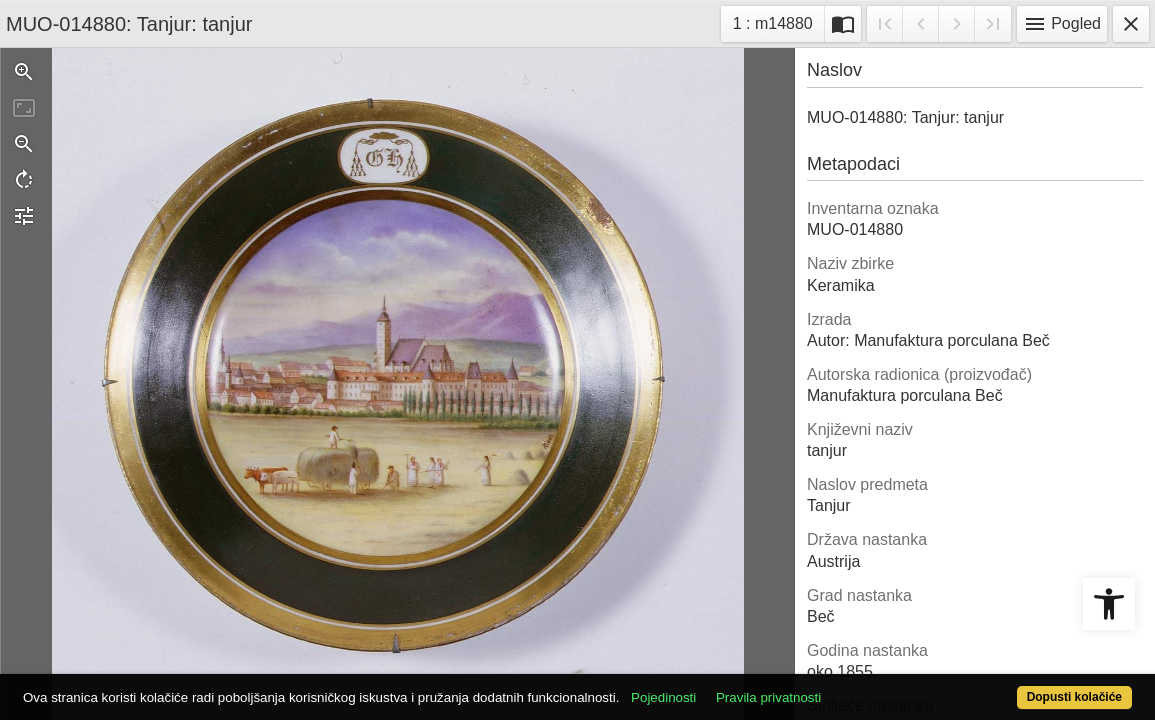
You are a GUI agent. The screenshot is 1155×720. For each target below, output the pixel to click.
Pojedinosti (721, 686)
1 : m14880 (778, 21)
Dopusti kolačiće (1011, 686)
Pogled (1062, 24)
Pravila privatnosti (826, 686)
